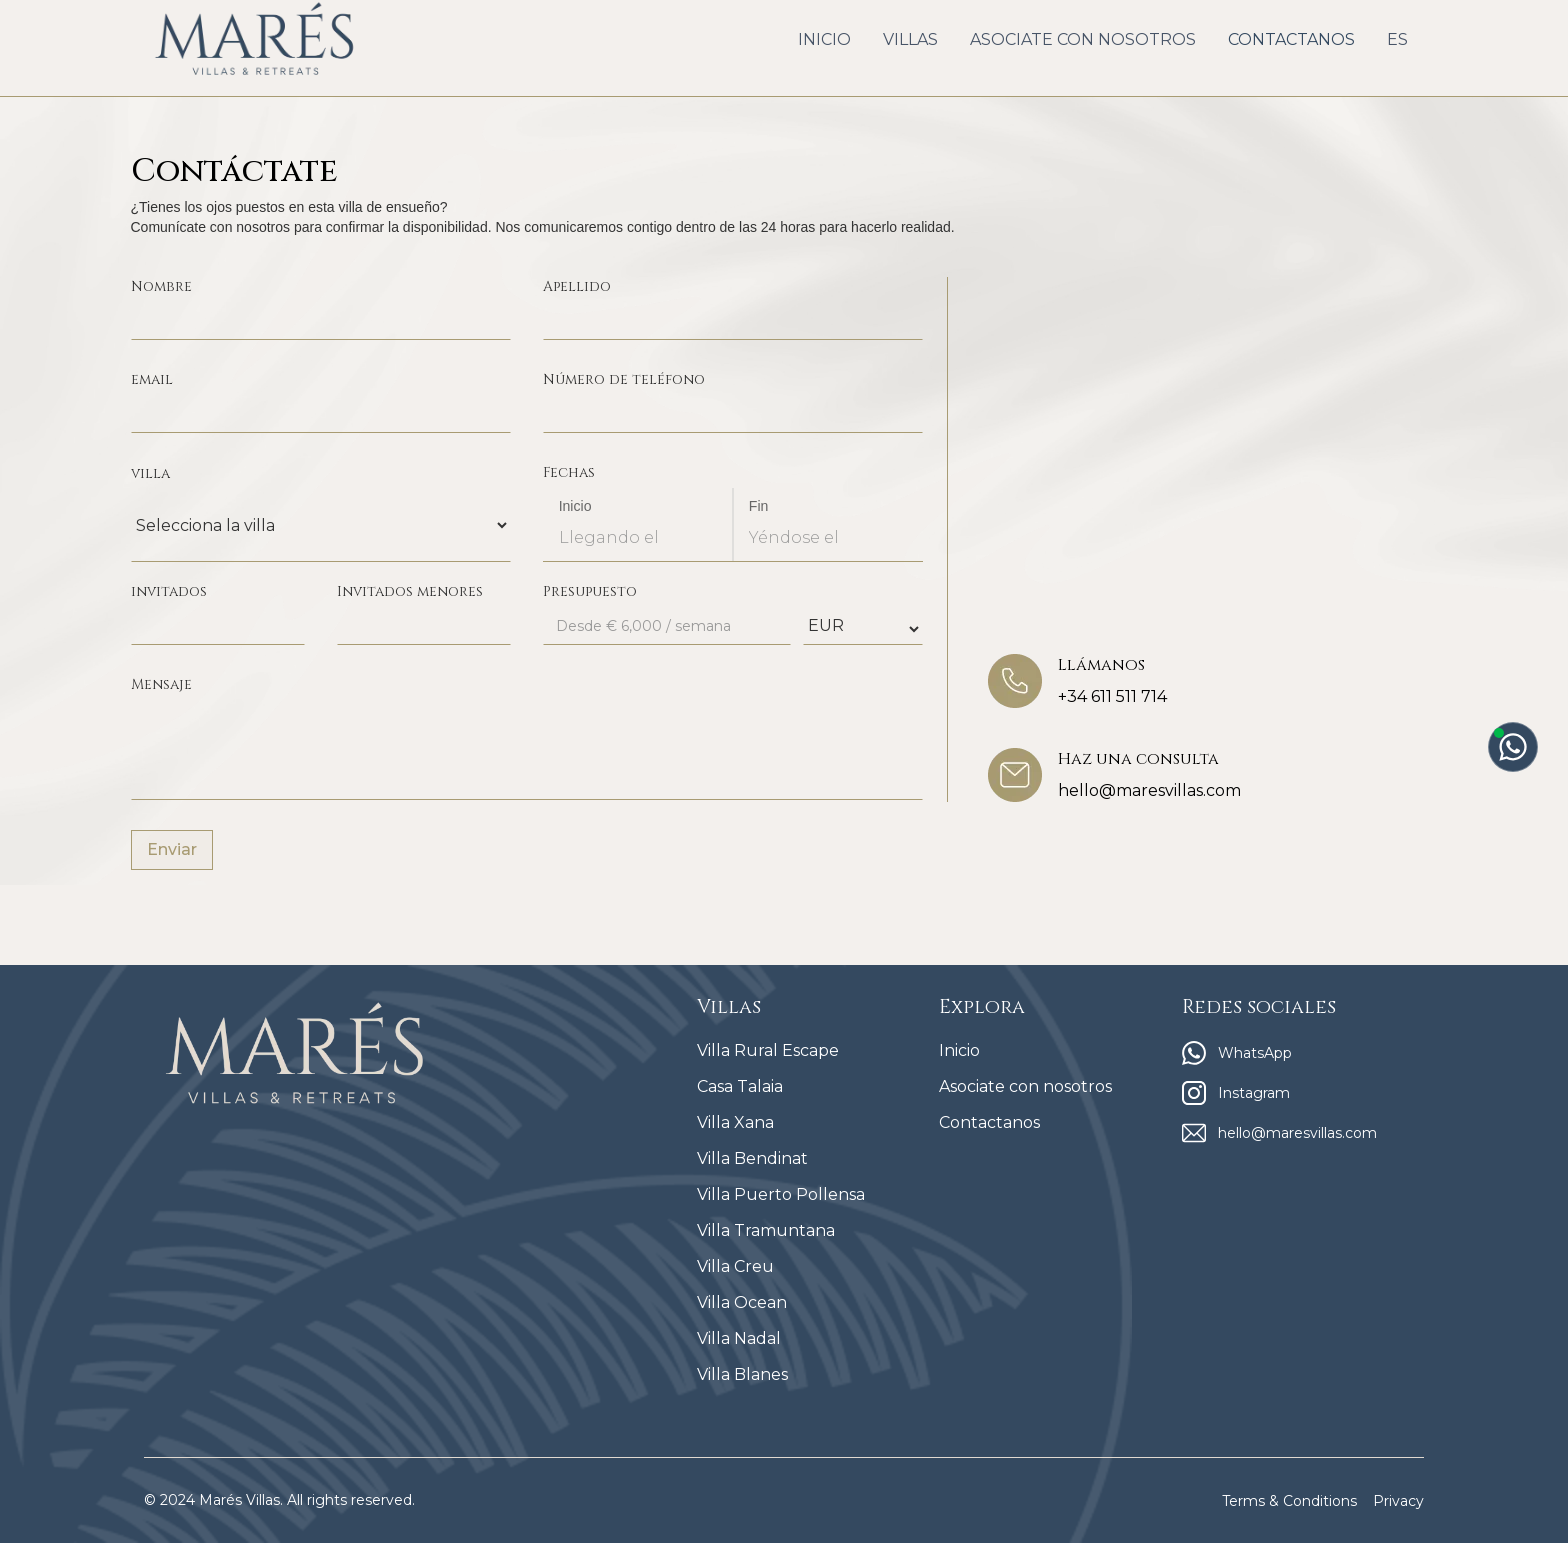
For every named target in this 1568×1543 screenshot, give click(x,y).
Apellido (577, 286)
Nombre (161, 286)
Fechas (569, 472)
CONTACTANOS (1291, 39)
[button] (910, 40)
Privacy (1398, 1501)
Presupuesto (590, 591)
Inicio (575, 506)
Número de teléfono (624, 379)
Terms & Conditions (1289, 1501)
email (152, 379)
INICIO (824, 39)
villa (150, 473)
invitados (169, 591)
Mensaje (161, 684)
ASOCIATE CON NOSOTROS (1083, 39)
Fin (759, 506)
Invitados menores (410, 591)
